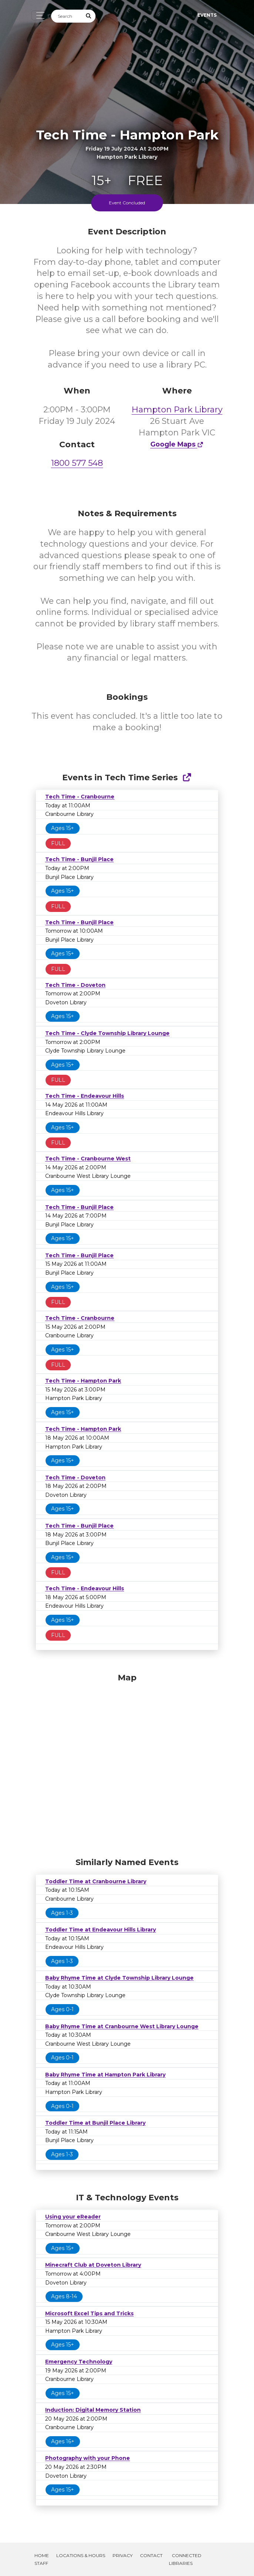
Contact (151, 2555)
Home (41, 2555)
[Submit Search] (89, 16)
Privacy (123, 2555)
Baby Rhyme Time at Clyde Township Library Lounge (119, 1977)
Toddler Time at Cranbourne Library (95, 1881)
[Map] (127, 1763)
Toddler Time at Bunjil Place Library (95, 2122)
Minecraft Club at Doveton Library (93, 2265)
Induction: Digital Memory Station (93, 2410)
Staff (41, 2563)
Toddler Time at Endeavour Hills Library (100, 1929)
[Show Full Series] (187, 778)
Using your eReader (73, 2216)
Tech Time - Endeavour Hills (84, 1096)
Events (207, 15)
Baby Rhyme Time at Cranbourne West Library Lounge (121, 2026)
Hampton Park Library (177, 410)
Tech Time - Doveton (75, 985)
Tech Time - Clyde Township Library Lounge (107, 1033)
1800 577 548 (77, 463)
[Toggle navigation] (38, 15)
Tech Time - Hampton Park (83, 1380)
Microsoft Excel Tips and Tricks (89, 2313)
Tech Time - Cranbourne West (88, 1158)
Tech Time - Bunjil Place (79, 859)
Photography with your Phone (87, 2458)
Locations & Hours (80, 2555)
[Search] (66, 16)
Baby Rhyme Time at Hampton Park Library (105, 2074)
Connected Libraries (185, 2559)
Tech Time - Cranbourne (79, 796)
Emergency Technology (78, 2361)
